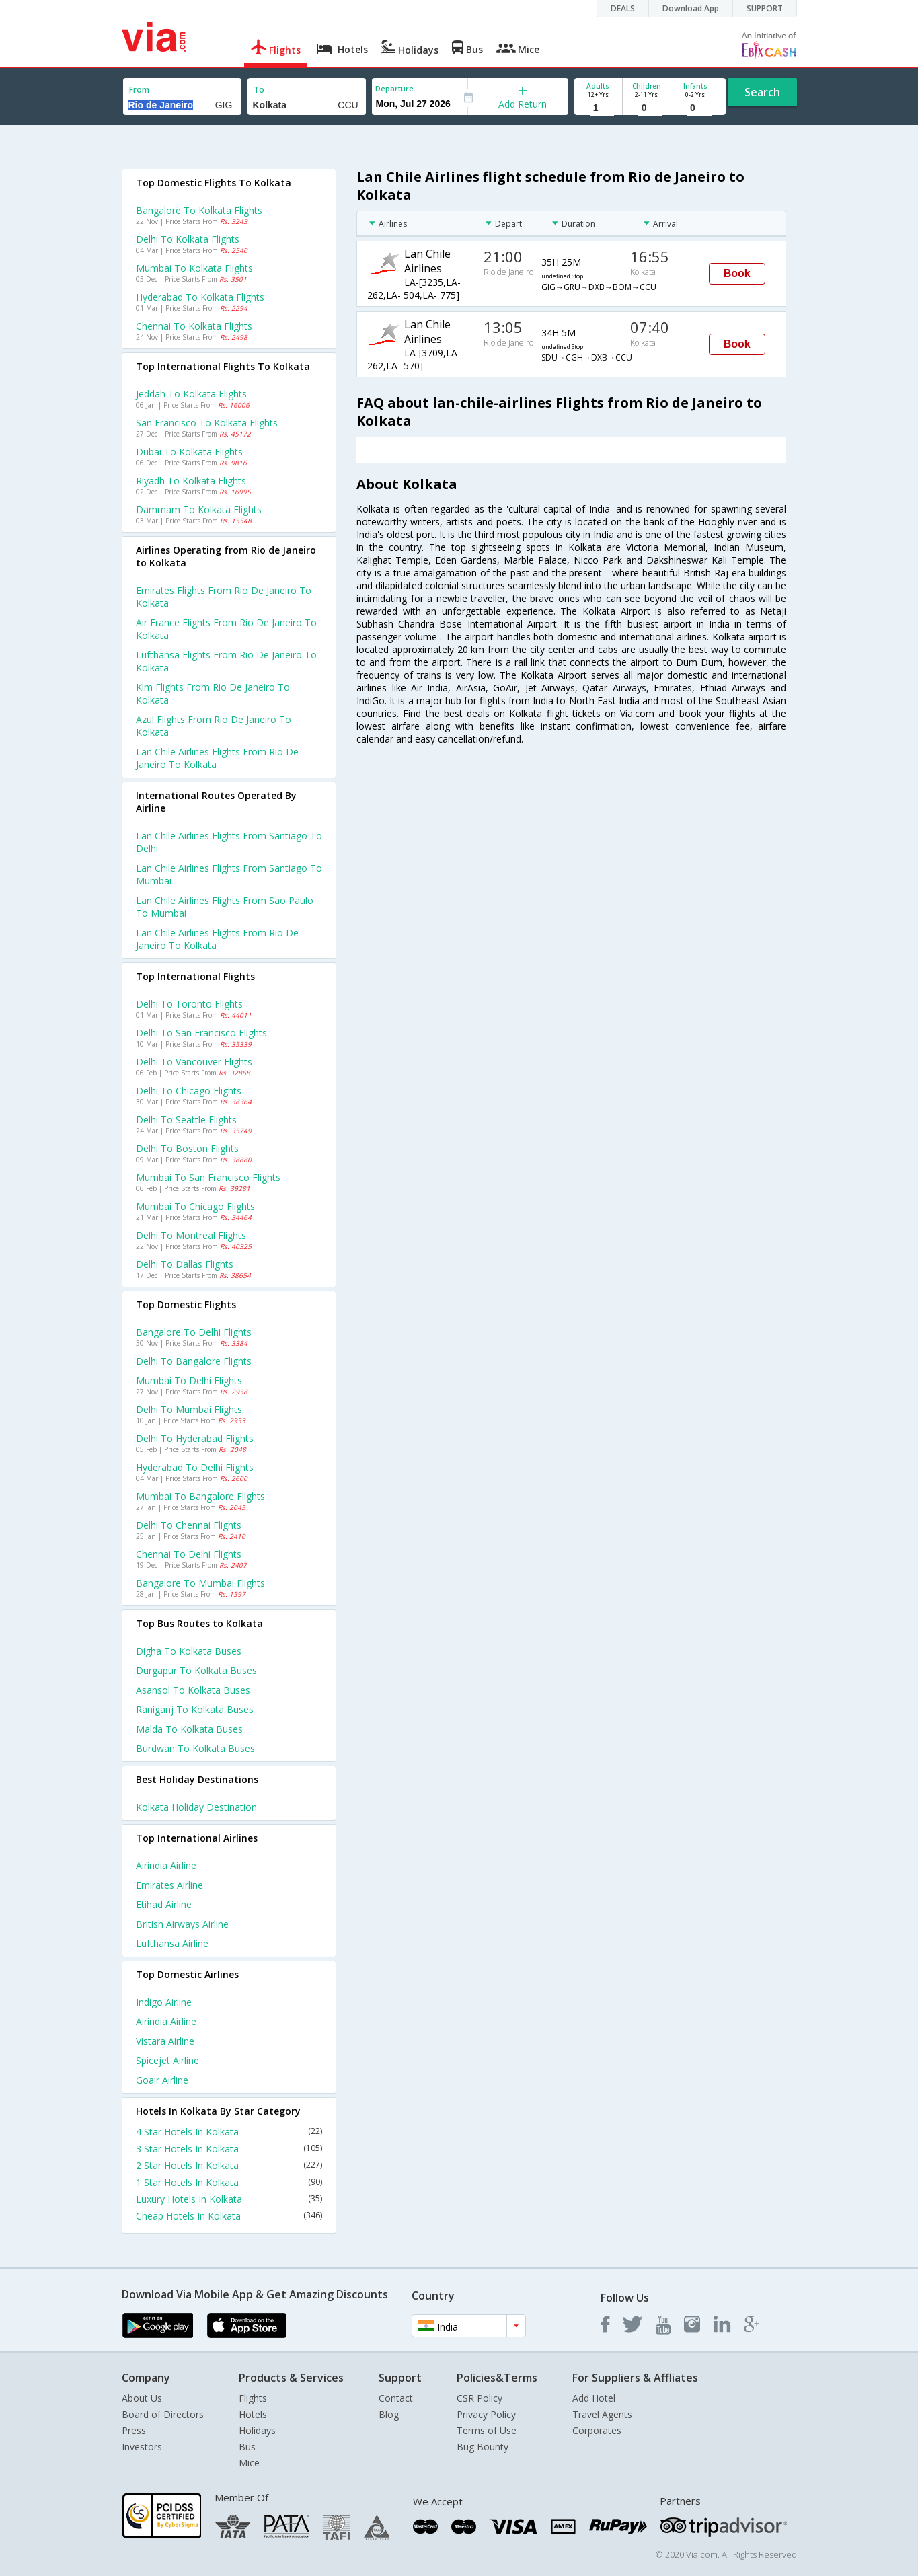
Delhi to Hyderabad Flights (195, 1438)
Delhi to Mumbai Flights (189, 1409)
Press (134, 2430)
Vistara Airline (165, 2041)
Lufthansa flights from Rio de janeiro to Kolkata (226, 661)
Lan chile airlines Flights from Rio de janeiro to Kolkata (217, 939)
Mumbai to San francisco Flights (208, 1177)
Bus (247, 2446)
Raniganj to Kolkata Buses (195, 1709)
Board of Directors (163, 2414)
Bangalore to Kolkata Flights (199, 210)
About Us (142, 2398)
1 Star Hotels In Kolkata (229, 2182)
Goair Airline (162, 2080)
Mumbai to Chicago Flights (195, 1206)
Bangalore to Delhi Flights (194, 1332)
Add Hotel (593, 2398)
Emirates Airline (169, 1885)
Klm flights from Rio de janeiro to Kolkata (213, 693)
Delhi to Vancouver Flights (194, 1061)
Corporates (596, 2430)
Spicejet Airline (167, 2060)
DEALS (623, 8)
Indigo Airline (164, 2002)
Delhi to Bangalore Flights (194, 1361)
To (259, 90)
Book (737, 273)
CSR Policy (479, 2398)
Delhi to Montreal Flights (191, 1235)
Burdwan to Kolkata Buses (195, 1748)
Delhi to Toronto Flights (189, 1003)
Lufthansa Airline (172, 1943)
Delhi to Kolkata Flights (187, 239)
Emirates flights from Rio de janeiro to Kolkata (223, 596)
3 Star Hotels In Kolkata (229, 2148)
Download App (690, 8)
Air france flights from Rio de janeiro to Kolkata (226, 629)
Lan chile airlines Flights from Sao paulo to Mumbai (224, 906)
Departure (394, 88)
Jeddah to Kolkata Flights (191, 393)
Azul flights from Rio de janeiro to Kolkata (213, 725)
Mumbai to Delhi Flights (189, 1380)
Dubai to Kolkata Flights (189, 451)
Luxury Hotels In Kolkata (229, 2199)
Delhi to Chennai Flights (188, 1525)
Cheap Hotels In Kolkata (229, 2215)
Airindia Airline (166, 1865)
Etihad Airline (164, 1904)
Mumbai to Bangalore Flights (200, 1496)
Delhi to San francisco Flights (201, 1032)
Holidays (257, 2430)
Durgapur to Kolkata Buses (196, 1670)
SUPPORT (765, 8)
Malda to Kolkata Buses (189, 1728)
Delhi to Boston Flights (187, 1148)
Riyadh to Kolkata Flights (191, 480)
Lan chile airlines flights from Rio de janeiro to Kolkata (217, 758)
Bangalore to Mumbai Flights (200, 1583)
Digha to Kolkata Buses (188, 1650)
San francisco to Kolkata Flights (207, 422)
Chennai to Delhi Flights (188, 1554)
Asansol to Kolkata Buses (193, 1689)
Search (762, 92)
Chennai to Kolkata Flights (194, 325)
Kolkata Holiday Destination (196, 1807)
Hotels (253, 2414)
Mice (249, 2462)
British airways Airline (182, 1924)
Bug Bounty (482, 2446)
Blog (389, 2414)
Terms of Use (487, 2430)
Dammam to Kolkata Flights (199, 509)
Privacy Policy (486, 2414)
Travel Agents (602, 2414)
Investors (142, 2446)
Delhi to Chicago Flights (188, 1090)
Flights (253, 2398)
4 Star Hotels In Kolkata (229, 2131)
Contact (396, 2398)
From (139, 90)
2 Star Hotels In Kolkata (229, 2165)
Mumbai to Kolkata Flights (194, 268)
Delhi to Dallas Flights (184, 1264)
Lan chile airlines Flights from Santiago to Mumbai (229, 874)
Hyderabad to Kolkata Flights (200, 297)
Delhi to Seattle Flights (186, 1119)
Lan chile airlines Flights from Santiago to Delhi (229, 842)
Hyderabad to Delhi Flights (195, 1467)
